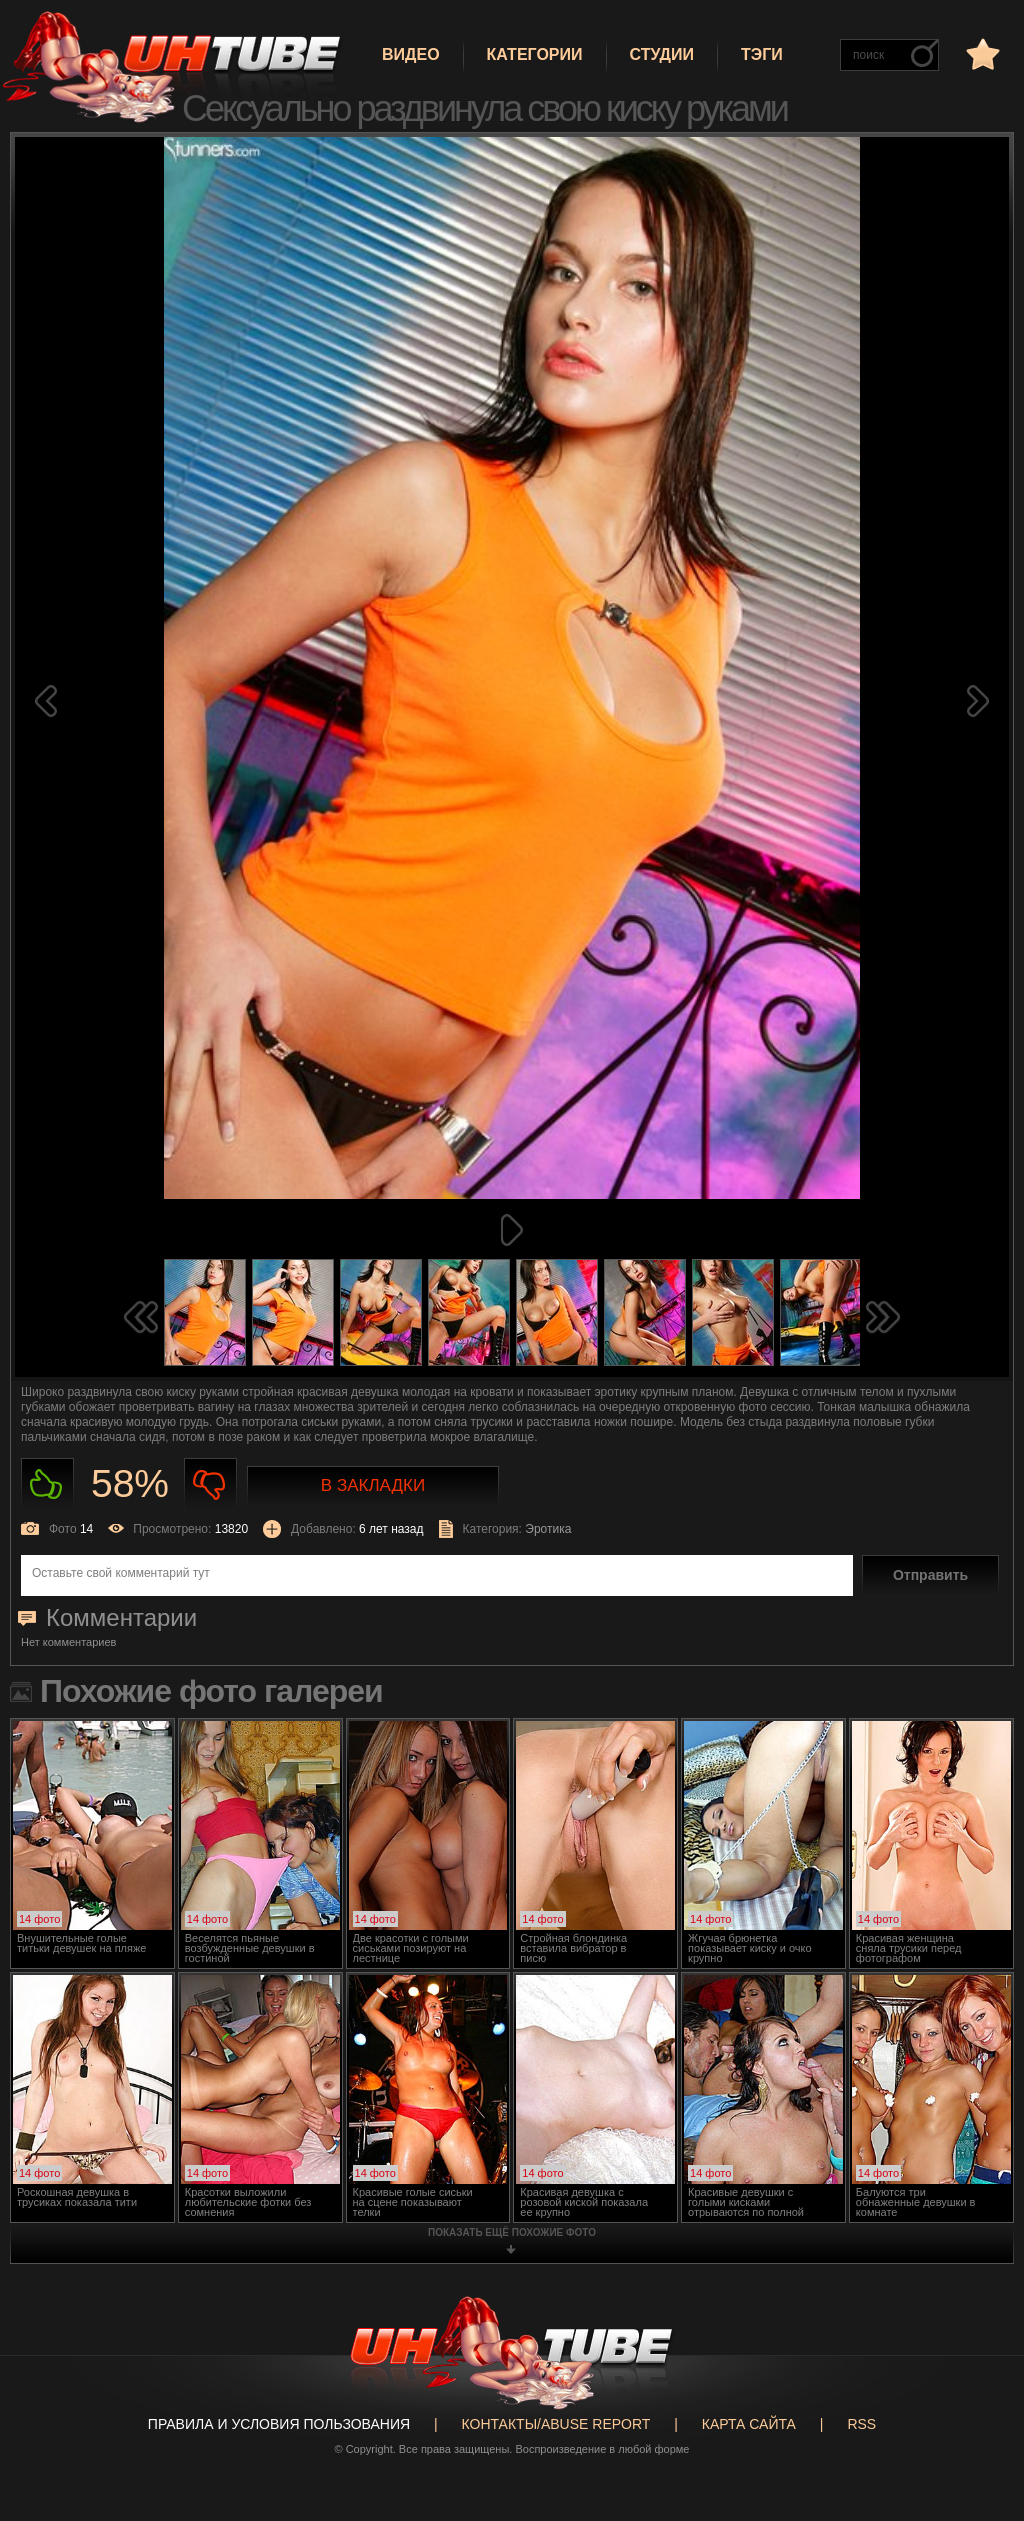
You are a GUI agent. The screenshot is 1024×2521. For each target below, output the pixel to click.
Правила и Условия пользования (279, 2424)
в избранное (981, 53)
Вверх (979, 2365)
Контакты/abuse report (556, 2424)
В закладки (373, 1485)
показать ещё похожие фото (512, 2232)
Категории (535, 54)
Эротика (548, 1529)
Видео (411, 54)
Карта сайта (749, 2424)
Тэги (762, 54)
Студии (662, 54)
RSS (861, 2424)
